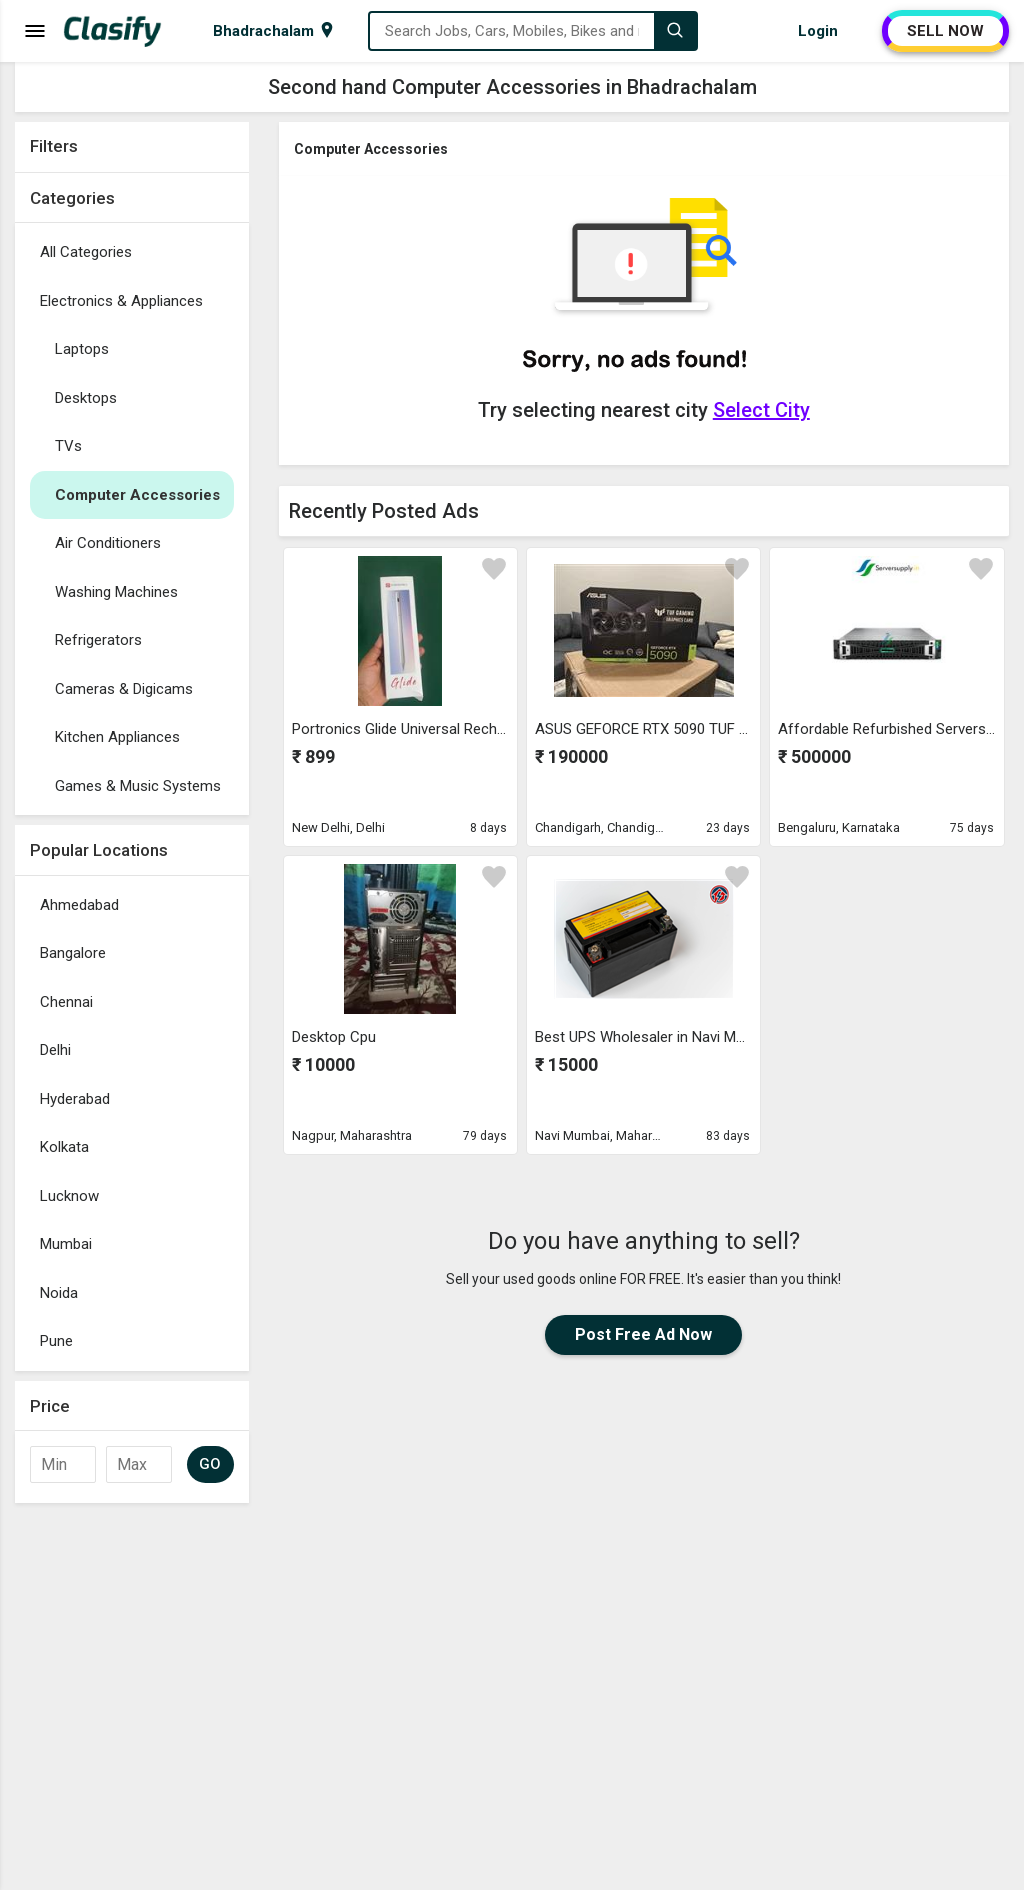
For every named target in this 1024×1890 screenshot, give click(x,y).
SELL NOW (945, 31)
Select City (761, 410)
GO (210, 1464)
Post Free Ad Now (643, 1334)
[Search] (675, 31)
